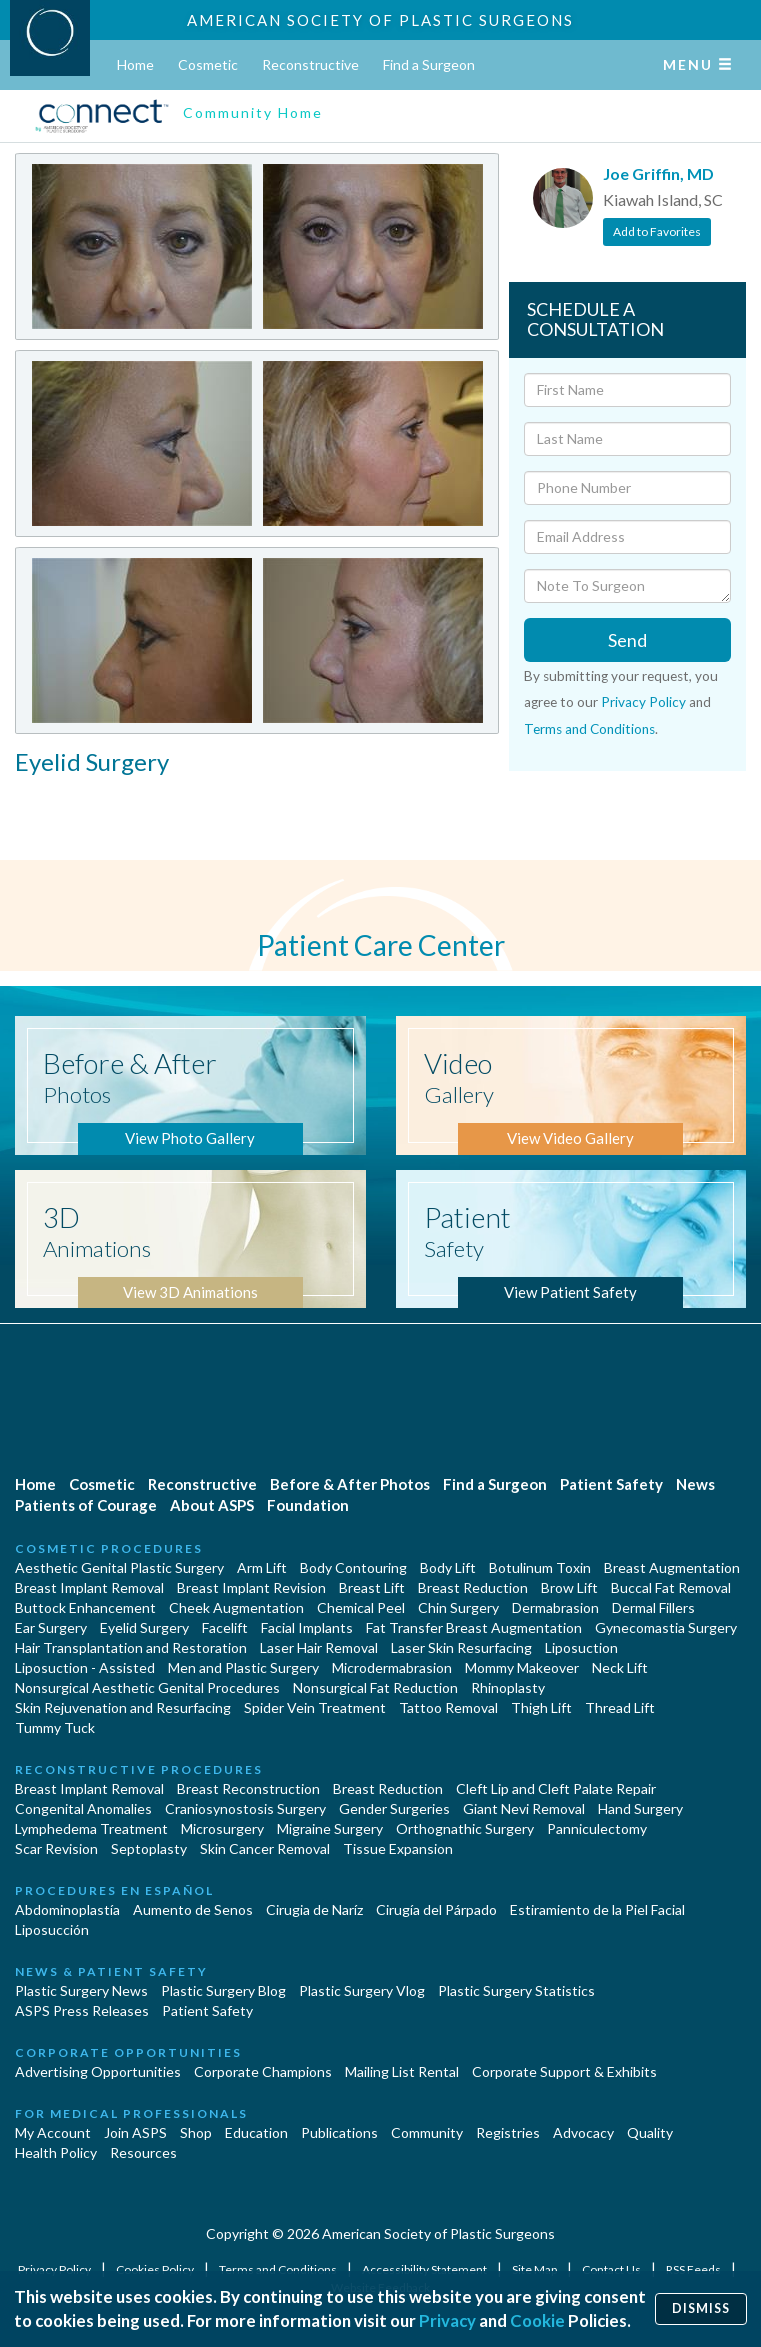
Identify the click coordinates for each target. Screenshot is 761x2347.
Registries (508, 2132)
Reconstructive (310, 64)
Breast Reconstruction (248, 1788)
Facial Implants (307, 1627)
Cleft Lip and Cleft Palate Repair (556, 1788)
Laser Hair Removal (319, 1647)
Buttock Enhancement (85, 1607)
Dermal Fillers (653, 1607)
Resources (143, 2152)
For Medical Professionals (131, 2113)
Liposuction (581, 1647)
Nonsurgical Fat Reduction (375, 1687)
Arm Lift (262, 1567)
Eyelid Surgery (144, 1627)
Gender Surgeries (394, 1808)
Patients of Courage (86, 1505)
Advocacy (583, 2132)
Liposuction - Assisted (85, 1667)
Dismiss (701, 2308)
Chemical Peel (361, 1607)
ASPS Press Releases (82, 2010)
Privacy (447, 2320)
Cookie (537, 2320)
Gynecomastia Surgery (666, 1627)
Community (427, 2132)
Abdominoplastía (67, 1909)
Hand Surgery (640, 1808)
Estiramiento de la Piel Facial (597, 1909)
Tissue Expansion (398, 1848)
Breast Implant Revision (251, 1587)
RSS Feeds (694, 2269)
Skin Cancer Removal (265, 1848)
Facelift (225, 1627)
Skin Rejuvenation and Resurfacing (123, 1707)
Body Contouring (353, 1567)
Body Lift (448, 1567)
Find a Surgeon (429, 64)
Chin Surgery (458, 1607)
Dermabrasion (555, 1607)
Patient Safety (611, 1484)
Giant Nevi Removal (524, 1808)
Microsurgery (222, 1828)
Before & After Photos (350, 1484)
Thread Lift (620, 1707)
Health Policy (56, 2152)
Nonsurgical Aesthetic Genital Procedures (147, 1687)
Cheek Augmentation (236, 1607)
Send (627, 640)
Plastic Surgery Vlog (362, 1990)
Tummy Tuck (55, 1727)
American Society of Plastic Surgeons (380, 20)
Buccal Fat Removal (671, 1587)
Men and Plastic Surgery (243, 1667)
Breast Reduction (473, 1587)
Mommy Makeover (522, 1667)
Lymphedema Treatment (91, 1828)
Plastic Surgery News (81, 1990)
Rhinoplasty (508, 1687)
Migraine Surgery (330, 1828)
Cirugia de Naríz (314, 1909)
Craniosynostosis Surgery (245, 1808)
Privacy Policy (643, 702)
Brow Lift (569, 1587)
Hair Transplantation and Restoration (131, 1647)
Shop (196, 2132)
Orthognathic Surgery (465, 1828)
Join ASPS (135, 2132)
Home (135, 64)
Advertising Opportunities (98, 2071)
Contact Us (612, 2269)
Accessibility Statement (425, 2269)
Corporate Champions (263, 2071)
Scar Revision (56, 1848)
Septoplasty (149, 1848)
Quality (650, 2132)
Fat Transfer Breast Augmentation (474, 1627)
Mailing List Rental (402, 2071)
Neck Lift (620, 1667)
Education (256, 2132)
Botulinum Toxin (540, 1567)
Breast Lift (372, 1587)
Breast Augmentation (672, 1567)
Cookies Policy (156, 2269)
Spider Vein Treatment (315, 1707)
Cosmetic (208, 64)
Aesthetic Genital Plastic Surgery (119, 1567)
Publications (339, 2132)
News (695, 1484)
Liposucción (52, 1929)
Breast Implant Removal (89, 1587)
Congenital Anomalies (83, 1808)
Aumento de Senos (193, 1909)
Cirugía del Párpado (436, 1909)
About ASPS (212, 1505)
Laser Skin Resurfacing (461, 1647)
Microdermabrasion (392, 1667)
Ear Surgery (51, 1627)
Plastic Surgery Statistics (516, 1990)
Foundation (308, 1505)
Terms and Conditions (589, 729)
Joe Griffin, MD (658, 173)
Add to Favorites (657, 231)
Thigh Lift (541, 1707)
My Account (53, 2132)
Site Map (535, 2269)
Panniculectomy (597, 1828)
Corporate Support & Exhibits (564, 2071)
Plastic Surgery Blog (223, 1990)
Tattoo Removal (448, 1707)
